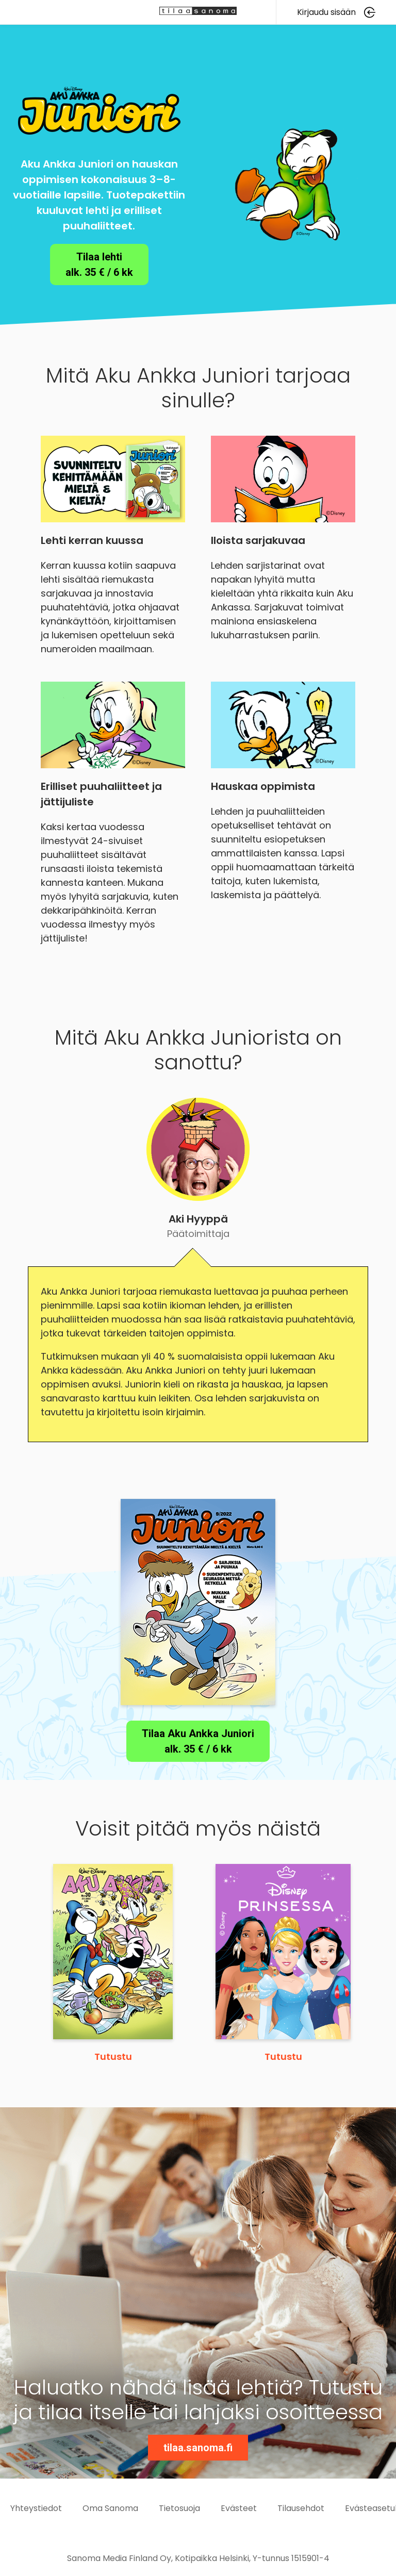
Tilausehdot (300, 2508)
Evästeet (239, 2508)
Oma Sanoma (110, 2508)
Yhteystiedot (36, 2508)
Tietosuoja (179, 2508)
